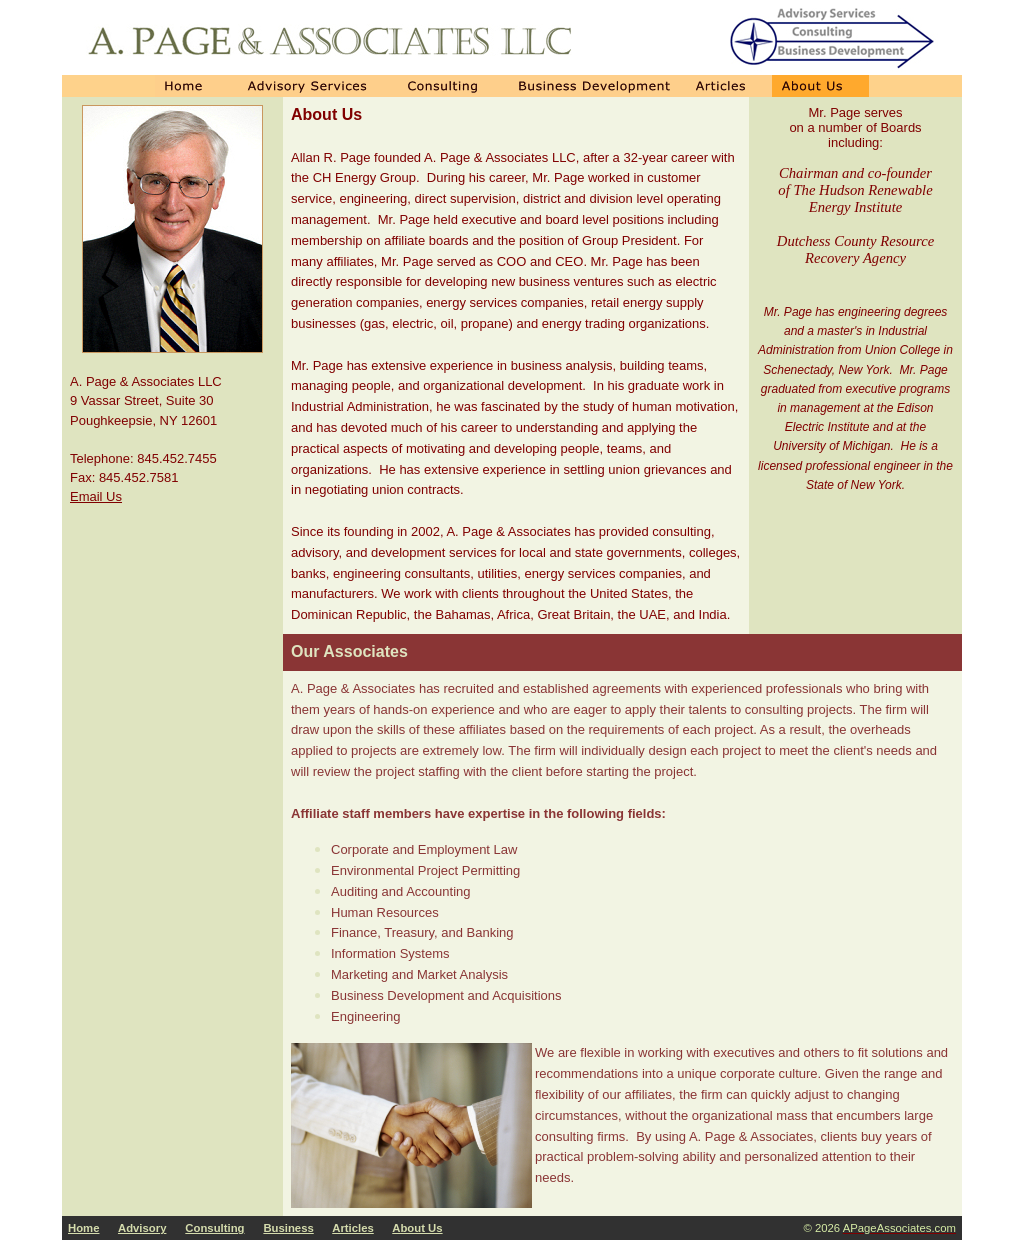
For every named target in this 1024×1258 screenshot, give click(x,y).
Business (288, 1228)
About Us (417, 1228)
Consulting (214, 1228)
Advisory (142, 1228)
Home (83, 1228)
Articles (353, 1228)
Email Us (96, 496)
